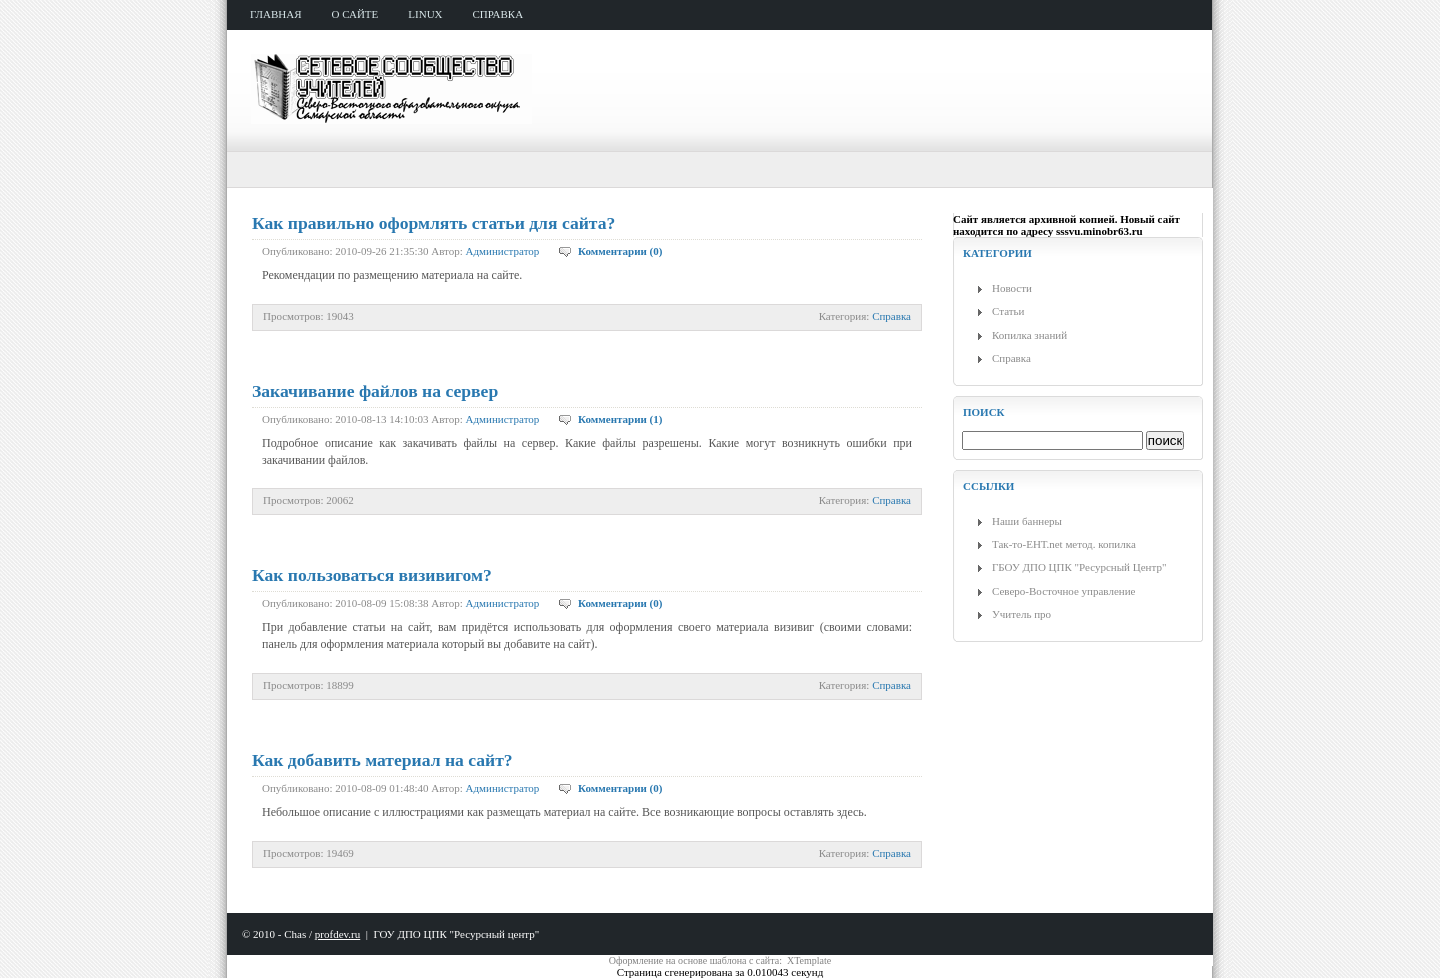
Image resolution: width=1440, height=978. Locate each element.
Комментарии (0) (620, 251)
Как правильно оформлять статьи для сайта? (433, 223)
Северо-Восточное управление (1063, 591)
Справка (891, 316)
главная (276, 14)
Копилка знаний (1029, 335)
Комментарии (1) (620, 419)
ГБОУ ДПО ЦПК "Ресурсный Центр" (1079, 567)
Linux (425, 14)
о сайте (355, 14)
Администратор (503, 251)
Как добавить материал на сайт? (382, 760)
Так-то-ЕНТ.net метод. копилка (1064, 544)
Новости (1012, 288)
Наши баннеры (1027, 521)
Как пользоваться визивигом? (372, 575)
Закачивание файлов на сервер (375, 391)
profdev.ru (337, 934)
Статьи (1008, 311)
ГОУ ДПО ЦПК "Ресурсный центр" (456, 934)
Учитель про (1021, 614)
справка (498, 14)
